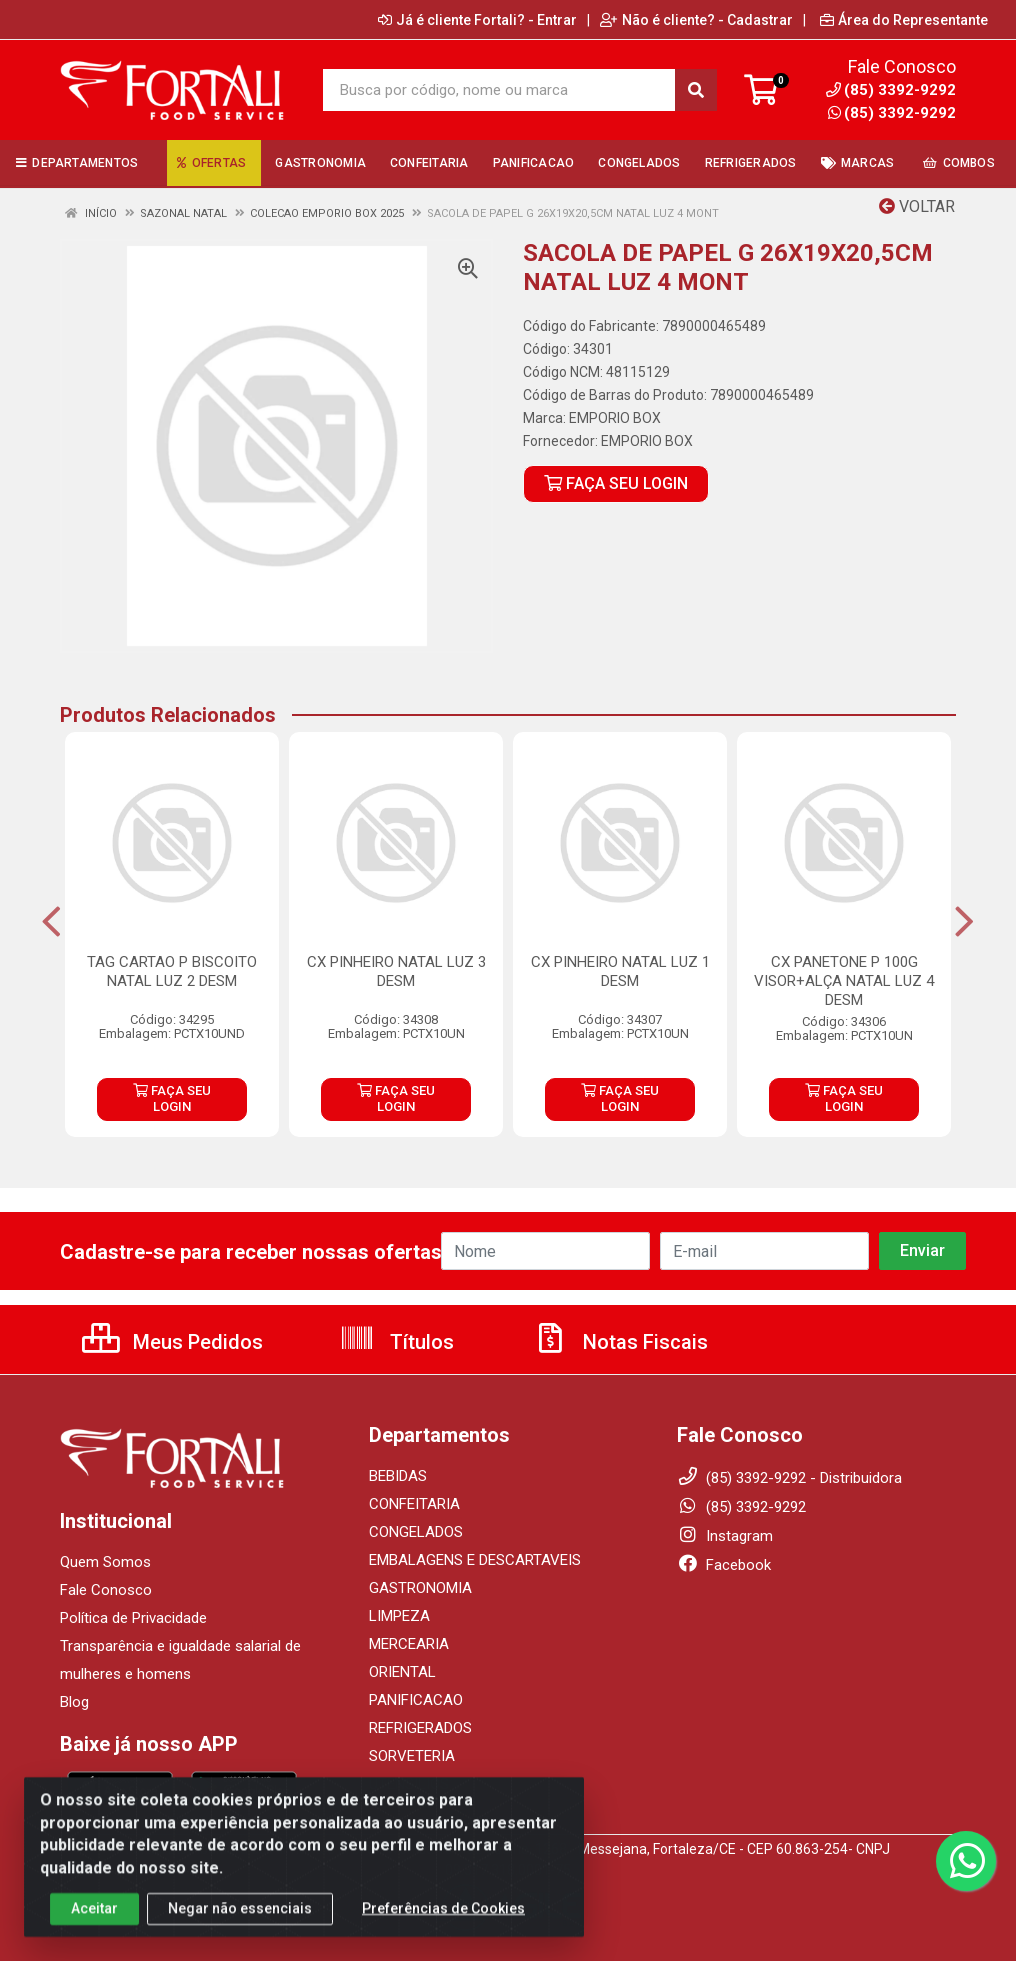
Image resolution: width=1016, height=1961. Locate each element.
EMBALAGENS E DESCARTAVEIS (475, 1560)
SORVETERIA (412, 1756)
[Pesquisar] (696, 90)
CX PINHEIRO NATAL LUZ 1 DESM (620, 971)
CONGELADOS (416, 1532)
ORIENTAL (402, 1672)
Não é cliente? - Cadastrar (696, 20)
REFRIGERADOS (420, 1728)
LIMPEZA (399, 1616)
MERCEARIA (409, 1644)
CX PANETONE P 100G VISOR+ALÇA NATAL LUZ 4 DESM (844, 981)
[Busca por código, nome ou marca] (499, 90)
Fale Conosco (106, 1590)
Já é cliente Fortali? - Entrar (477, 20)
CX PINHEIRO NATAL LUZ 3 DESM (396, 971)
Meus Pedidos (172, 1342)
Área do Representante (904, 20)
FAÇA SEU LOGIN (616, 483)
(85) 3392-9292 (892, 113)
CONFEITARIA (414, 1504)
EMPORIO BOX (615, 418)
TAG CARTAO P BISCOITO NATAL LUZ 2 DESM (172, 971)
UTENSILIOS (409, 1784)
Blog (74, 1702)
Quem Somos (105, 1562)
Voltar (917, 206)
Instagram (725, 1536)
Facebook (724, 1565)
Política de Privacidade (133, 1618)
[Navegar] (51, 922)
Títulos (396, 1342)
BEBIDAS (398, 1476)
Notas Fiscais (620, 1342)
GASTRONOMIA (420, 1588)
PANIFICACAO (416, 1700)
